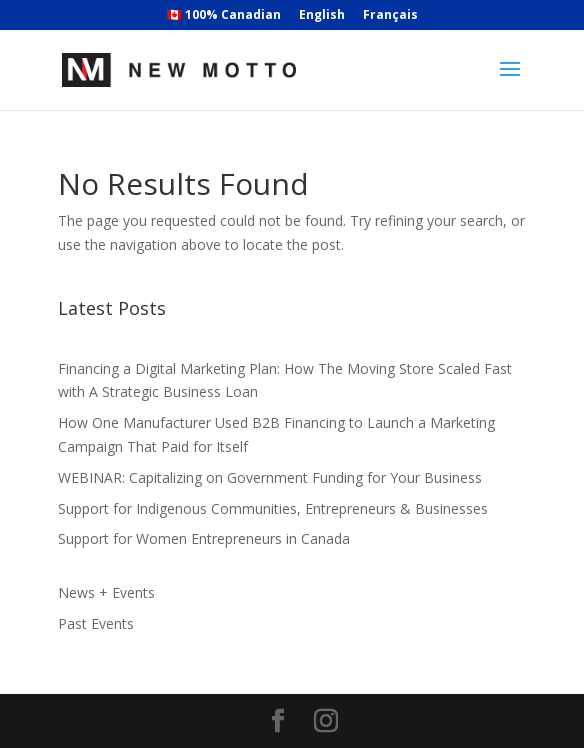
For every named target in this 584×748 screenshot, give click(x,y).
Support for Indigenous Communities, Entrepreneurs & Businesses (273, 508)
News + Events (106, 592)
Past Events (96, 623)
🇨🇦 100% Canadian (224, 16)
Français (390, 16)
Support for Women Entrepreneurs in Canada (204, 538)
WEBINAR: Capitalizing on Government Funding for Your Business (270, 477)
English (322, 16)
